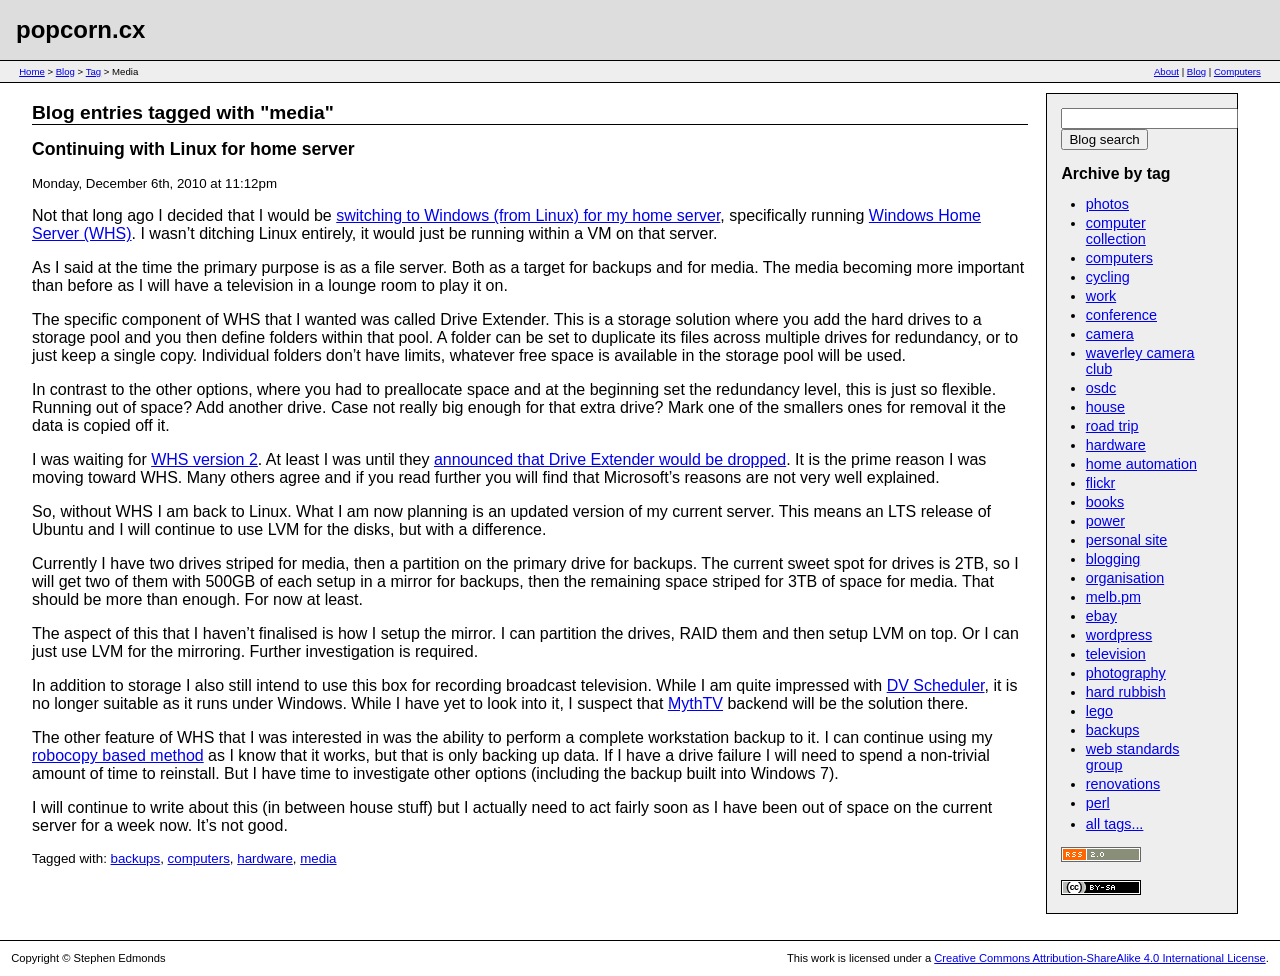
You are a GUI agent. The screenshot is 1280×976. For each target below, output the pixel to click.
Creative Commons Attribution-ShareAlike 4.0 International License (1099, 958)
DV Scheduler (936, 685)
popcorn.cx (80, 29)
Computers (1237, 71)
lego (1099, 711)
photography (1126, 673)
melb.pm (1113, 597)
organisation (1125, 578)
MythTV (695, 703)
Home (32, 71)
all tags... (1115, 824)
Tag (93, 71)
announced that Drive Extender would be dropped (610, 459)
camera (1110, 334)
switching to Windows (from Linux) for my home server (528, 215)
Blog (65, 71)
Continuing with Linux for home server (193, 149)
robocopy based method (118, 755)
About (1166, 71)
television (1116, 654)
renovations (1123, 784)
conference (1121, 315)
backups (136, 858)
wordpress (1119, 635)
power (1105, 521)
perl (1098, 803)
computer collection (1116, 231)
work (1101, 296)
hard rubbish (1126, 692)
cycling (1108, 277)
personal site (1127, 540)
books (1105, 502)
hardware (265, 858)
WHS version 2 (204, 459)
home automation (1141, 464)
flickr (1101, 483)
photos (1107, 204)
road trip (1112, 426)
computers (199, 858)
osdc (1101, 388)
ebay (1101, 616)
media (318, 858)
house (1105, 407)
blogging (1113, 559)
